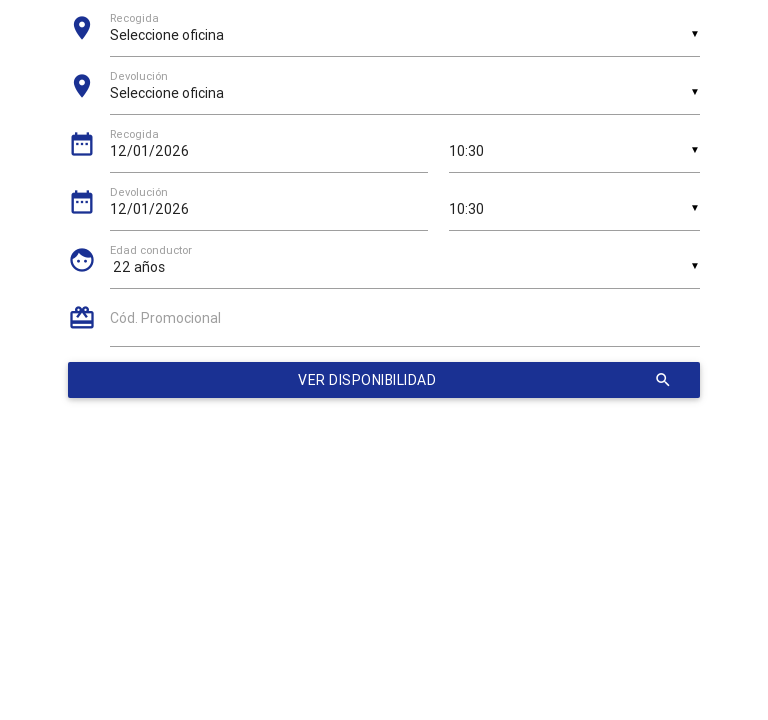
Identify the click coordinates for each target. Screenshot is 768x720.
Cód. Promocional (165, 318)
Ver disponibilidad (484, 380)
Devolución (139, 192)
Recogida (134, 134)
